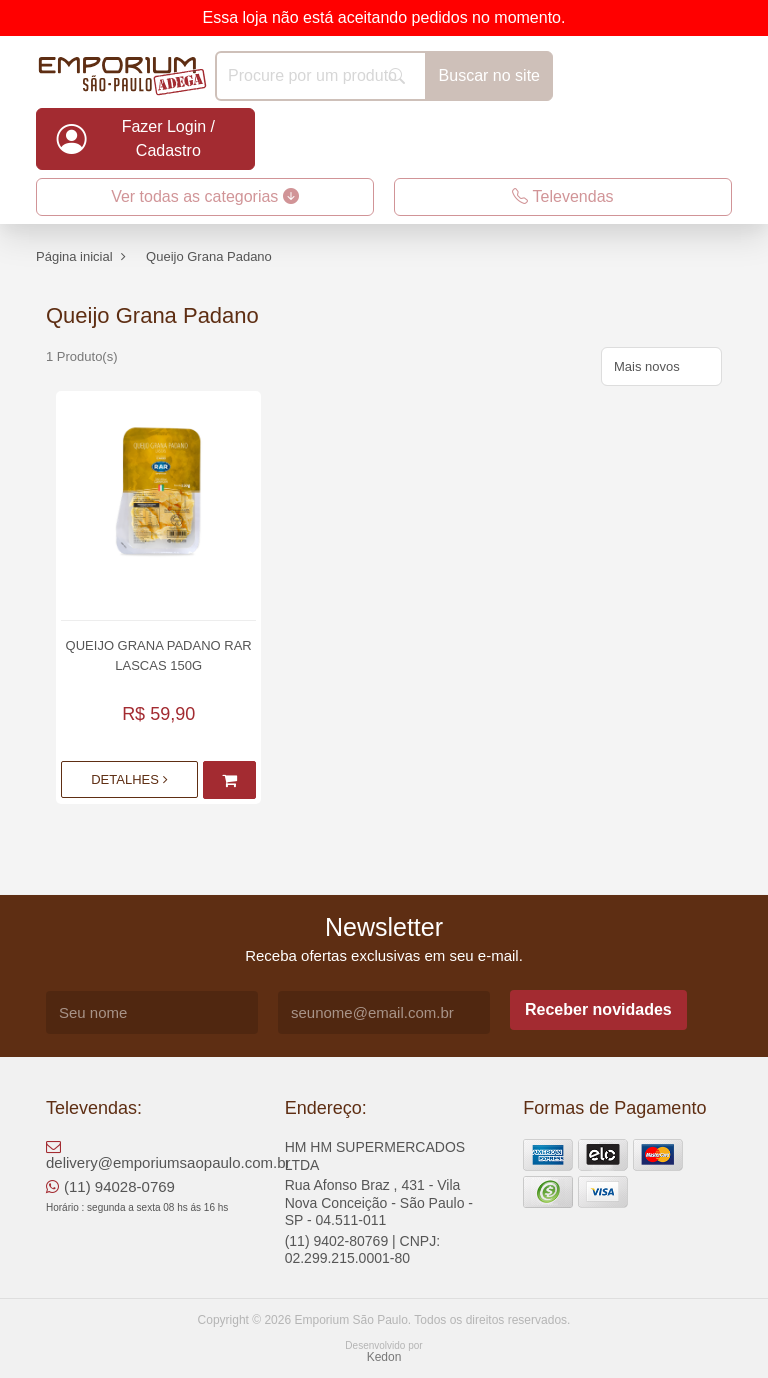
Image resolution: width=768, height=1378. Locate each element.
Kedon (384, 1357)
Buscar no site (489, 75)
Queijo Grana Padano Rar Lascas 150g (159, 655)
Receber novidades (598, 1009)
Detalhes (129, 779)
